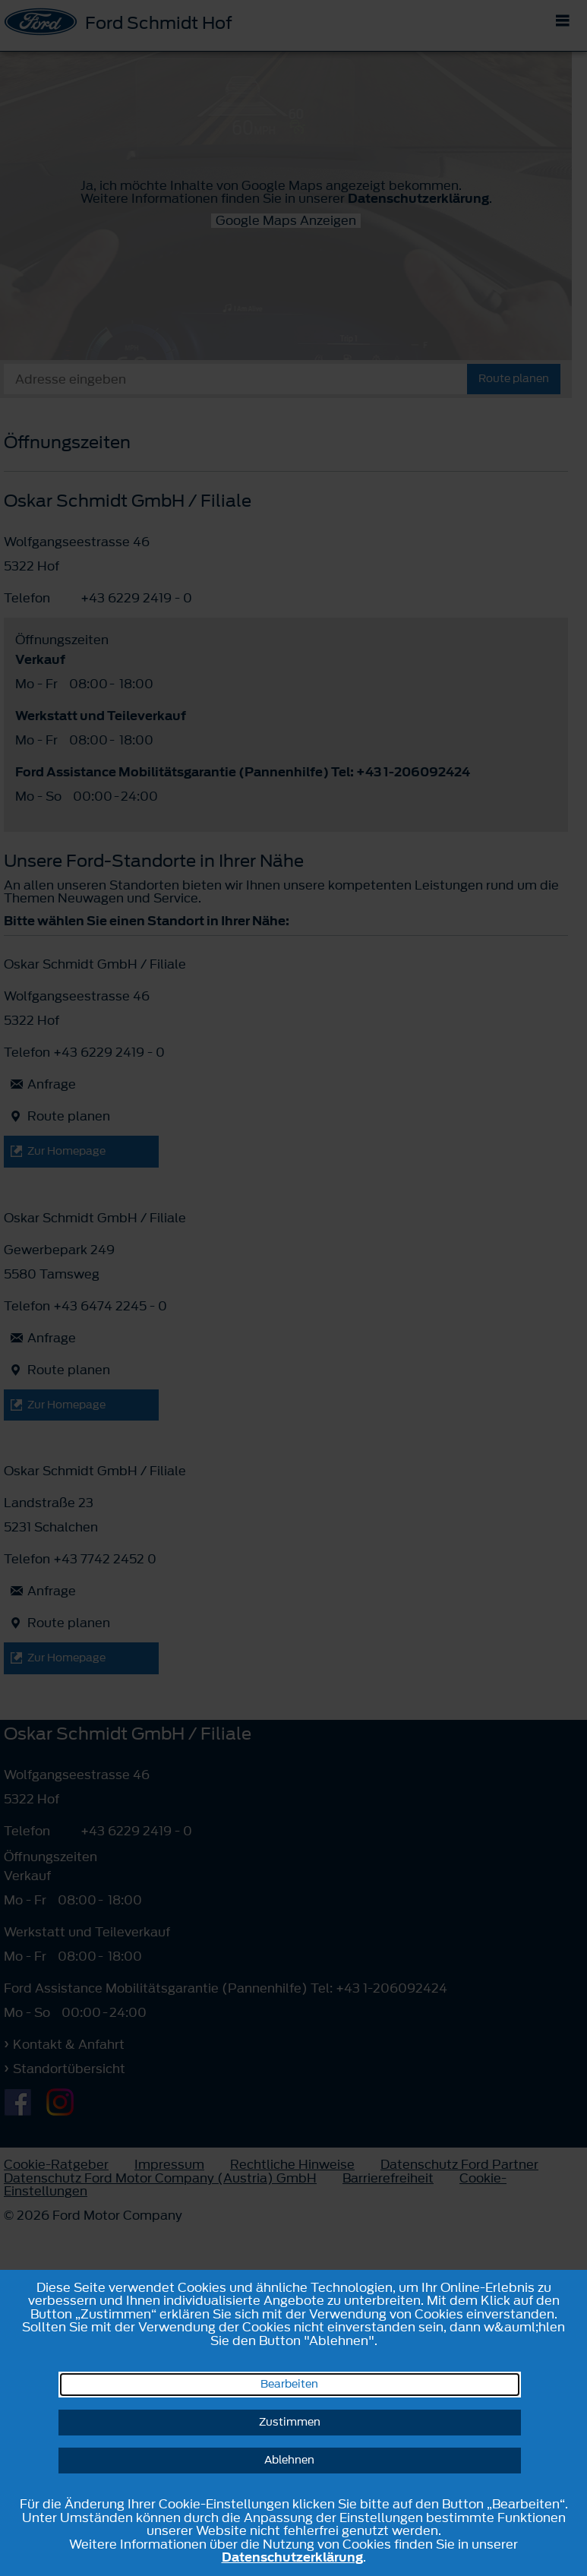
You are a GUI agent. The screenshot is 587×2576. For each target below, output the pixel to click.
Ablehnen (289, 2460)
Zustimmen (289, 2422)
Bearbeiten (289, 2384)
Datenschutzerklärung (292, 2557)
